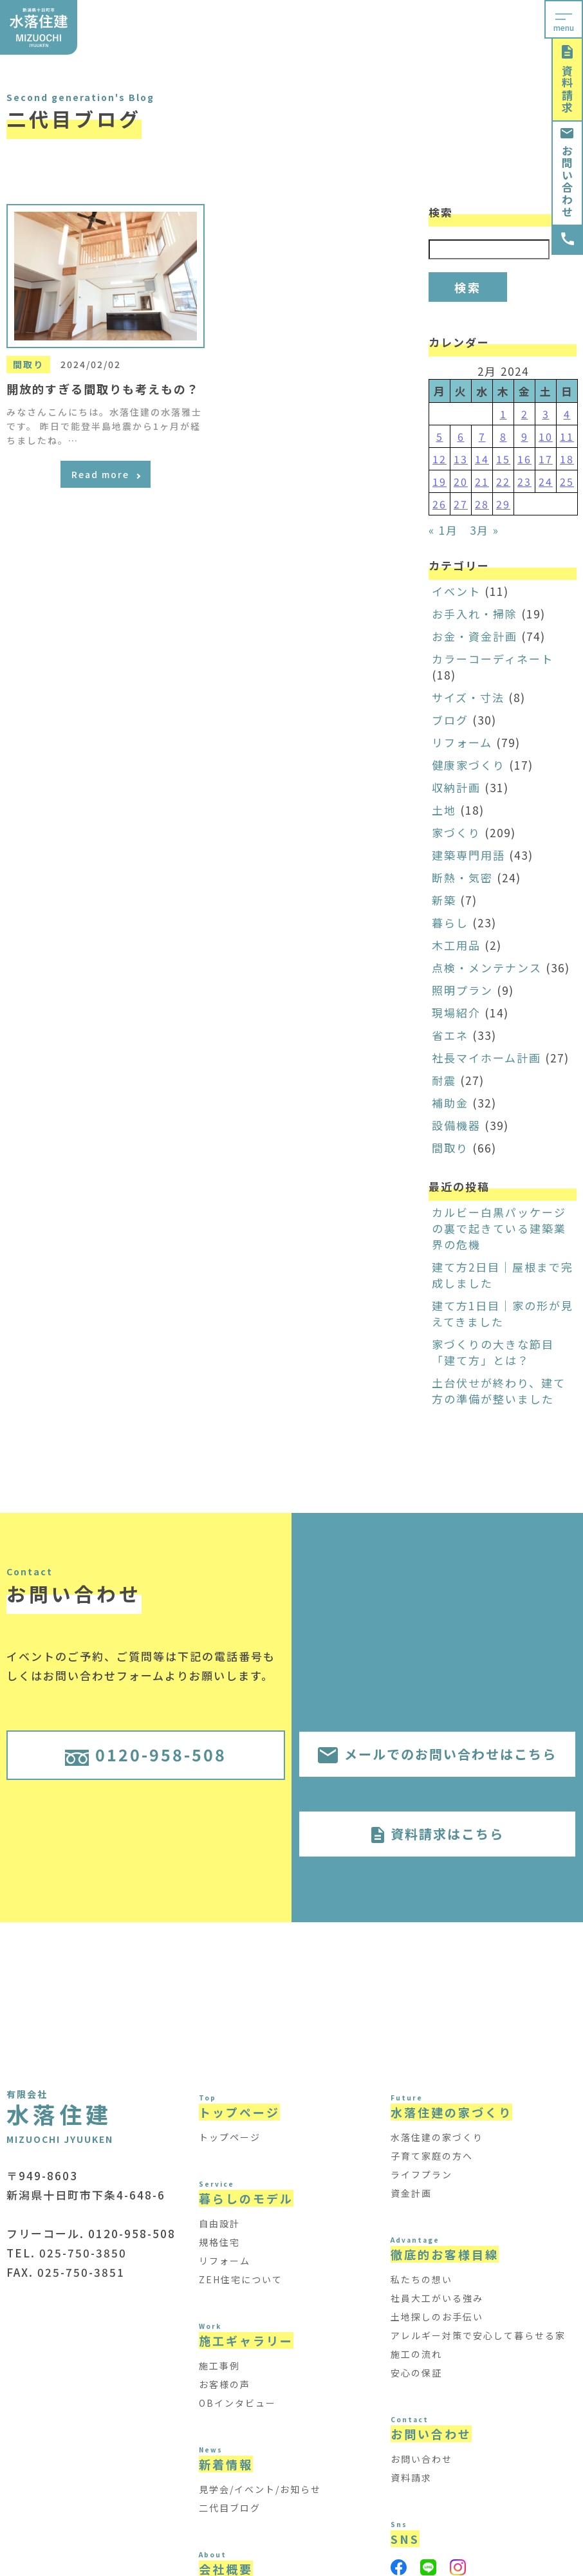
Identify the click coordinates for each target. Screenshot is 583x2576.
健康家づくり (468, 765)
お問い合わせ (567, 173)
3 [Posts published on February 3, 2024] (546, 414)
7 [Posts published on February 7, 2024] (482, 436)
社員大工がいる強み (437, 2298)
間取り (450, 1148)
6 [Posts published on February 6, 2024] (461, 436)
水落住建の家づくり (437, 2137)
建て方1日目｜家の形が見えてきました (502, 1313)
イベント (456, 591)
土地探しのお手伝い (437, 2316)
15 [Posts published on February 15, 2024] (503, 459)
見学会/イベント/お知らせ (260, 2489)
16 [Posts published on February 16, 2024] (524, 459)
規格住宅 (219, 2242)
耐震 (444, 1080)
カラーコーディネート (492, 659)
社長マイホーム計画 (486, 1058)
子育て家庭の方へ (432, 2155)
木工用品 (456, 945)
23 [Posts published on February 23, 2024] (524, 481)
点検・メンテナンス (487, 967)
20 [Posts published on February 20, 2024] (461, 481)
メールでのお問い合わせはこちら (437, 1754)
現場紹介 (456, 1013)
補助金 (450, 1103)
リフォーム (462, 742)
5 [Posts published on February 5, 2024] (439, 436)
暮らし (450, 922)
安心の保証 (416, 2372)
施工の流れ (416, 2354)
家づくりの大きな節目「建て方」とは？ (493, 1352)
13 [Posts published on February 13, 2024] (461, 459)
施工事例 (219, 2365)
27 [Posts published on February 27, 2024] (461, 504)
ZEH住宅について (240, 2279)
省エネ (450, 1035)
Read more (105, 474)
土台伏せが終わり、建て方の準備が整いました (499, 1391)
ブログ (450, 720)
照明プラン (462, 990)
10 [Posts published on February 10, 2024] (546, 436)
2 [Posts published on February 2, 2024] (524, 414)
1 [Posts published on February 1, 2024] (503, 414)
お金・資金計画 (474, 636)
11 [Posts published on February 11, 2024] (567, 436)
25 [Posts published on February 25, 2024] (567, 481)
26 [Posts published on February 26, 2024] (439, 504)
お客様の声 (224, 2384)
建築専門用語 (468, 855)
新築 (444, 900)
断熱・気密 (462, 877)
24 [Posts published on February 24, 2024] (546, 481)
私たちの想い (421, 2279)
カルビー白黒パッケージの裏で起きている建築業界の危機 (499, 1228)
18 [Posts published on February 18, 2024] (567, 459)
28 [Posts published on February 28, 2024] (482, 504)
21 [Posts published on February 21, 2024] (482, 481)
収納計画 (456, 787)
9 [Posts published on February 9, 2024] (524, 436)
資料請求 (567, 79)
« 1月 (443, 530)
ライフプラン (421, 2174)
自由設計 (219, 2223)
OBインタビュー (237, 2402)
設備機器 (456, 1125)
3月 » (484, 530)
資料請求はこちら (437, 1833)
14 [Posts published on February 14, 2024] (482, 459)
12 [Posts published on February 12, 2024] (439, 459)
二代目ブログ (230, 2507)
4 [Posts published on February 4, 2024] (567, 414)
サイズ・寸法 (468, 697)
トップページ (230, 2137)
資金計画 (411, 2193)
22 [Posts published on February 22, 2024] (503, 481)
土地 (444, 810)
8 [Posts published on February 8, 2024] (503, 436)
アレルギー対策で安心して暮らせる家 (478, 2335)
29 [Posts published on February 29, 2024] (503, 504)
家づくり (456, 832)
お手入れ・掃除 (474, 614)
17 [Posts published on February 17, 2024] (546, 459)
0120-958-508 (146, 1754)
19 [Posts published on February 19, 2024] (439, 481)
